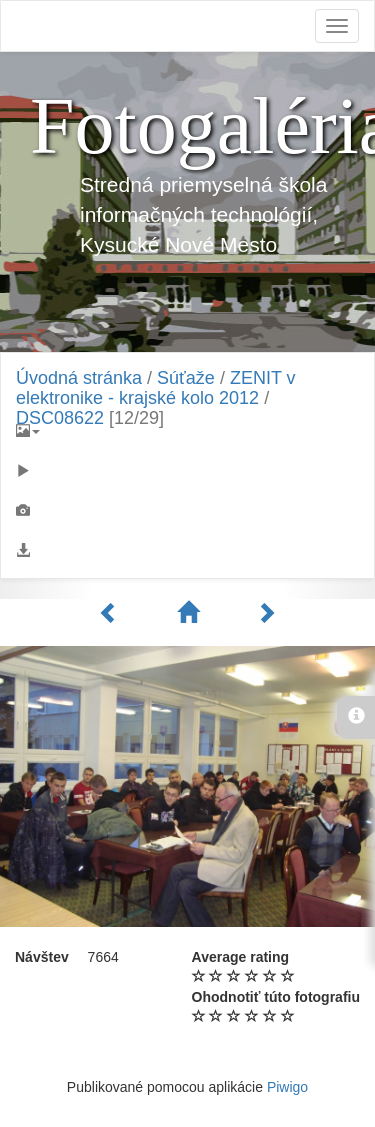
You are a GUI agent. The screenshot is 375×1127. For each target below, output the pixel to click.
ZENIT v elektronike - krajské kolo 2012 (156, 388)
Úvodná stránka (79, 378)
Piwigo (287, 1087)
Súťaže (186, 378)
